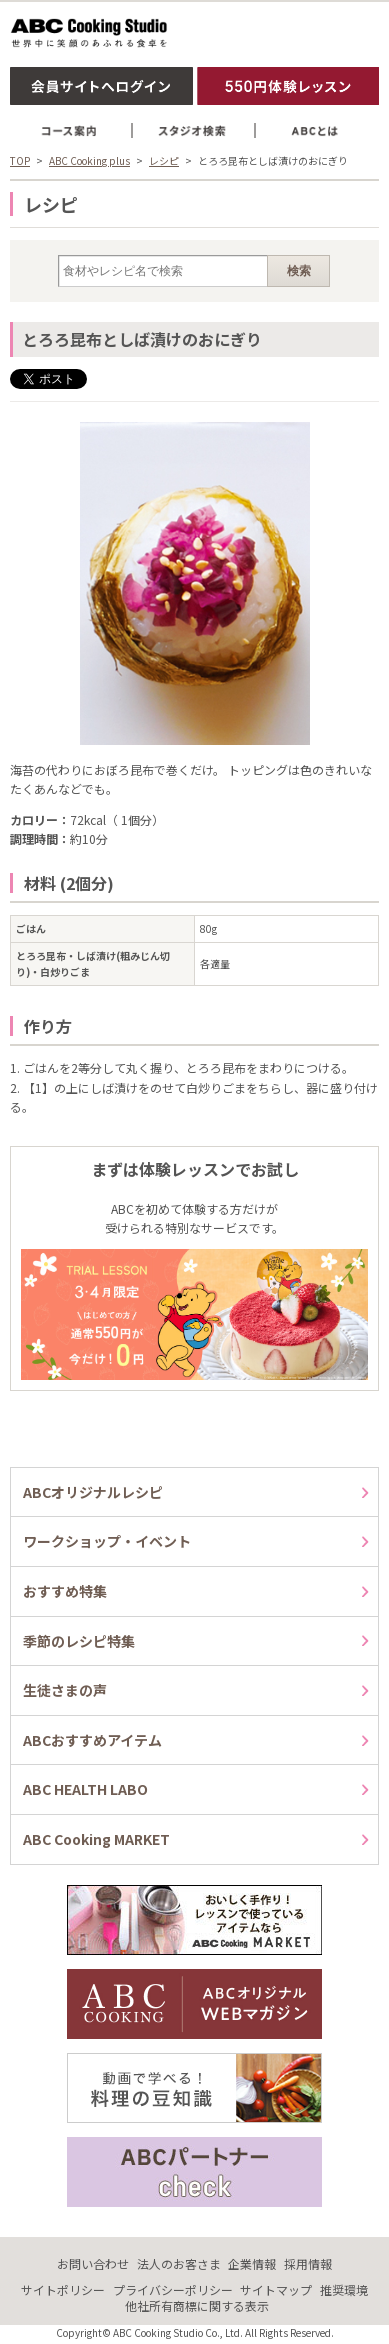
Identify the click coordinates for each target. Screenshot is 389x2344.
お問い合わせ (93, 2263)
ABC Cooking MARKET (96, 1839)
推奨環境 (344, 2289)
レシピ (164, 160)
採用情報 (308, 2263)
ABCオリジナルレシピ (93, 1492)
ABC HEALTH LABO (85, 1789)
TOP (20, 160)
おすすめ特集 (65, 1591)
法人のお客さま (179, 2263)
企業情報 (252, 2263)
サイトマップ (276, 2289)
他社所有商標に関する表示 (197, 2305)
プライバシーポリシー (173, 2289)
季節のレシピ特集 (79, 1641)
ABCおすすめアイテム (92, 1740)
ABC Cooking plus (89, 160)
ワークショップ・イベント (107, 1541)
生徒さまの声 (65, 1690)
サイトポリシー (63, 2289)
